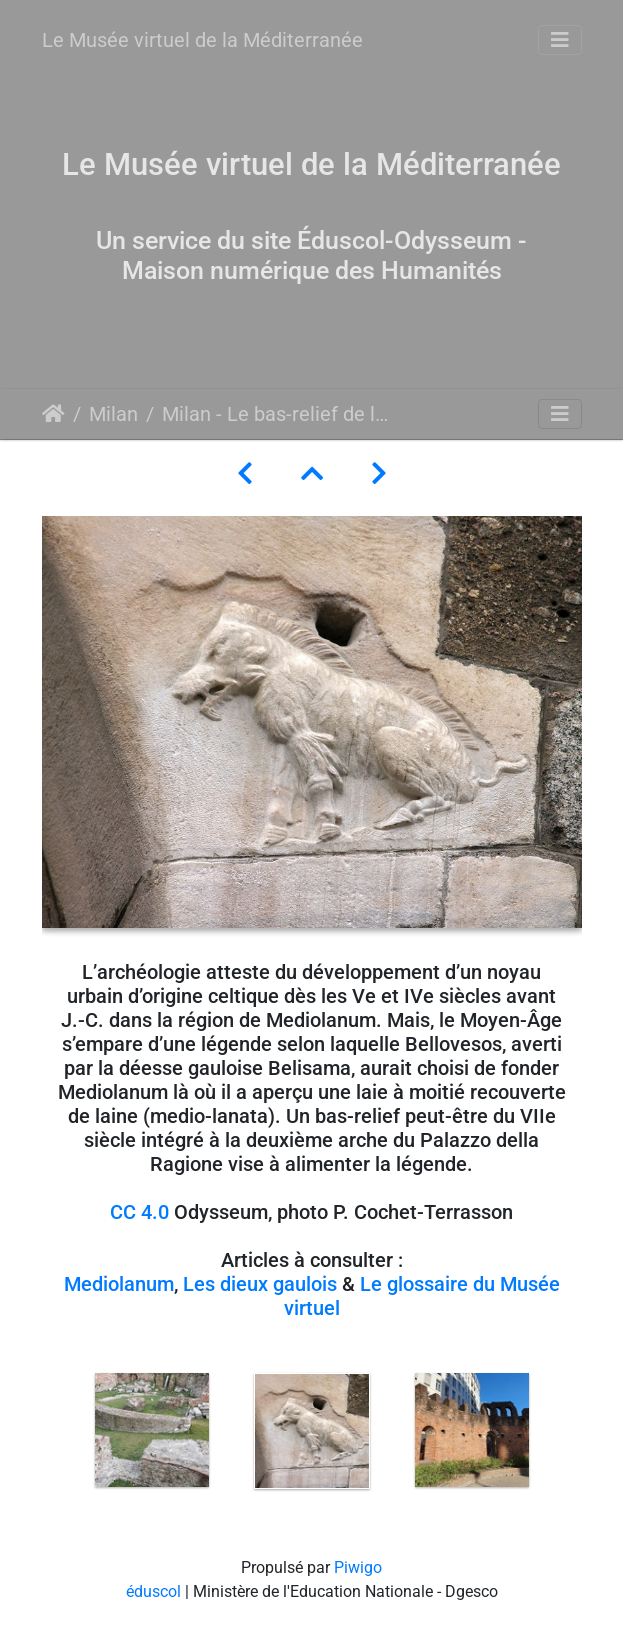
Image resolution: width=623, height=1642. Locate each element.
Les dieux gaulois (260, 1284)
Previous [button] (57, 1435)
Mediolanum (119, 1284)
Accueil (53, 414)
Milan (113, 414)
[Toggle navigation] (560, 40)
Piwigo (358, 1567)
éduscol (153, 1591)
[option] (152, 1430)
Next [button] (567, 1435)
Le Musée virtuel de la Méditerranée (202, 40)
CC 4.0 (139, 1212)
